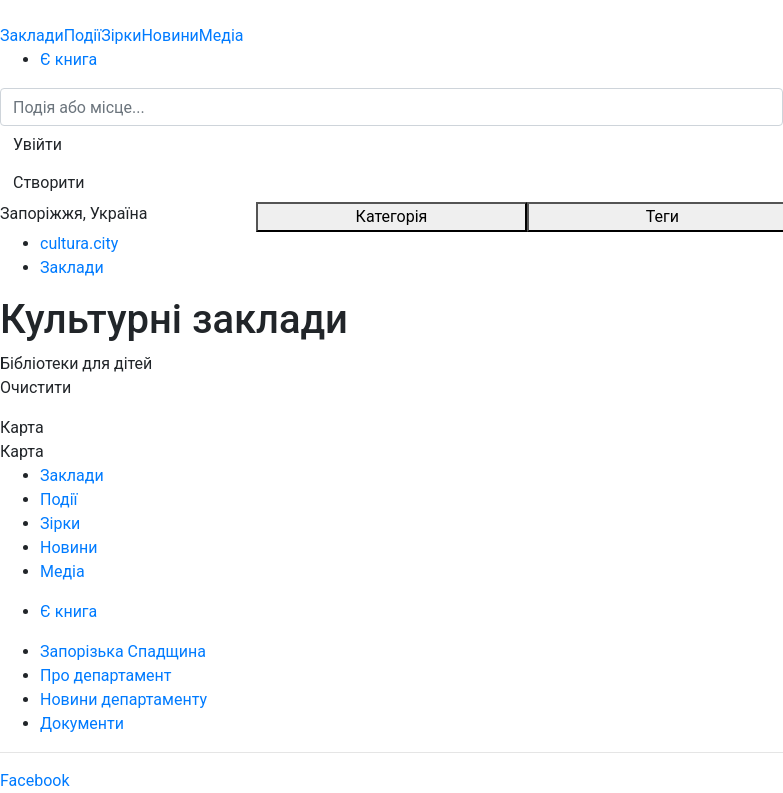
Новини (169, 35)
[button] (37, 145)
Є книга (68, 59)
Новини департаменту (123, 699)
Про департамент (105, 675)
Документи (82, 723)
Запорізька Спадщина (123, 651)
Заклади (32, 35)
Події (82, 35)
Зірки (121, 35)
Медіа (221, 35)
